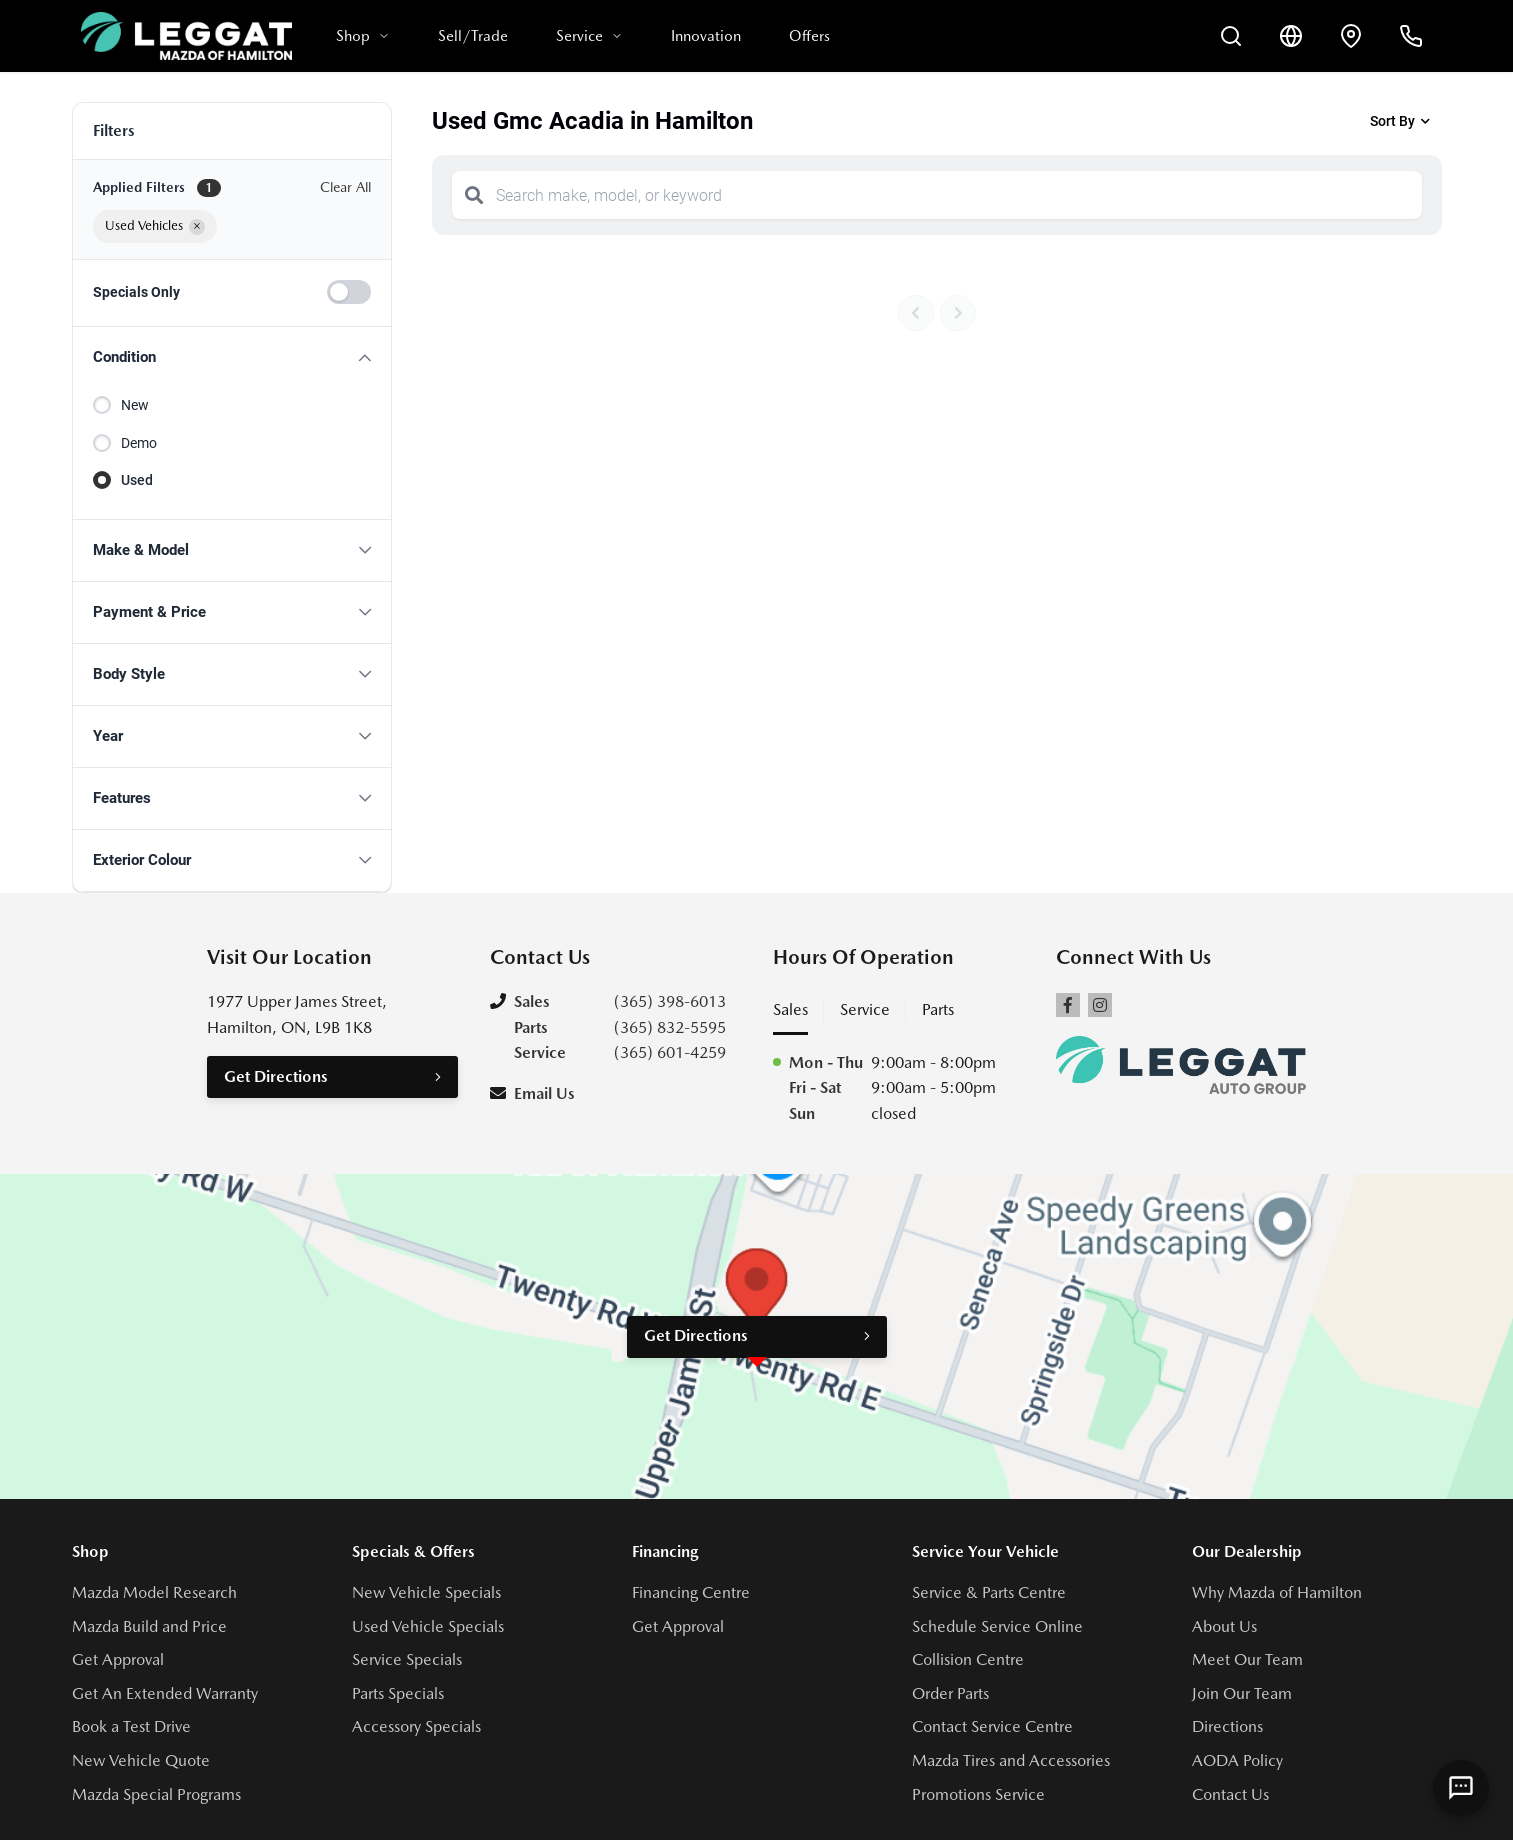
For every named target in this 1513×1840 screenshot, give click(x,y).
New (135, 405)
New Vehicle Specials (426, 1592)
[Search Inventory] (1231, 36)
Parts (938, 1009)
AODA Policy (1237, 1760)
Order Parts (950, 1693)
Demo (139, 443)
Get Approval (118, 1659)
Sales (790, 1009)
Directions (1227, 1726)
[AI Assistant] (1461, 1788)
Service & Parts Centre (989, 1592)
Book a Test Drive (131, 1726)
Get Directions (276, 1076)
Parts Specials (398, 1693)
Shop (363, 36)
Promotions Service (978, 1794)
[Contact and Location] (1351, 36)
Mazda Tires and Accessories (1011, 1760)
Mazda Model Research (154, 1592)
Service (589, 36)
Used (137, 480)
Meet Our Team (1247, 1659)
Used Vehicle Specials (428, 1626)
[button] (232, 357)
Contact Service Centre (992, 1726)
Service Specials (407, 1659)
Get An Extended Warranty (165, 1693)
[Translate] (1291, 36)
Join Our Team (1242, 1693)
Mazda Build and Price (149, 1626)
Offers (809, 36)
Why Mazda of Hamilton (1277, 1592)
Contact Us (1230, 1794)
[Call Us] (1411, 36)
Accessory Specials (416, 1726)
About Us (1224, 1626)
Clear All (345, 187)
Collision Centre (968, 1659)
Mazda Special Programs (156, 1794)
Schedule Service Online (997, 1626)
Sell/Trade (473, 36)
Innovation (706, 36)
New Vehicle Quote (141, 1760)
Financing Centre (691, 1592)
